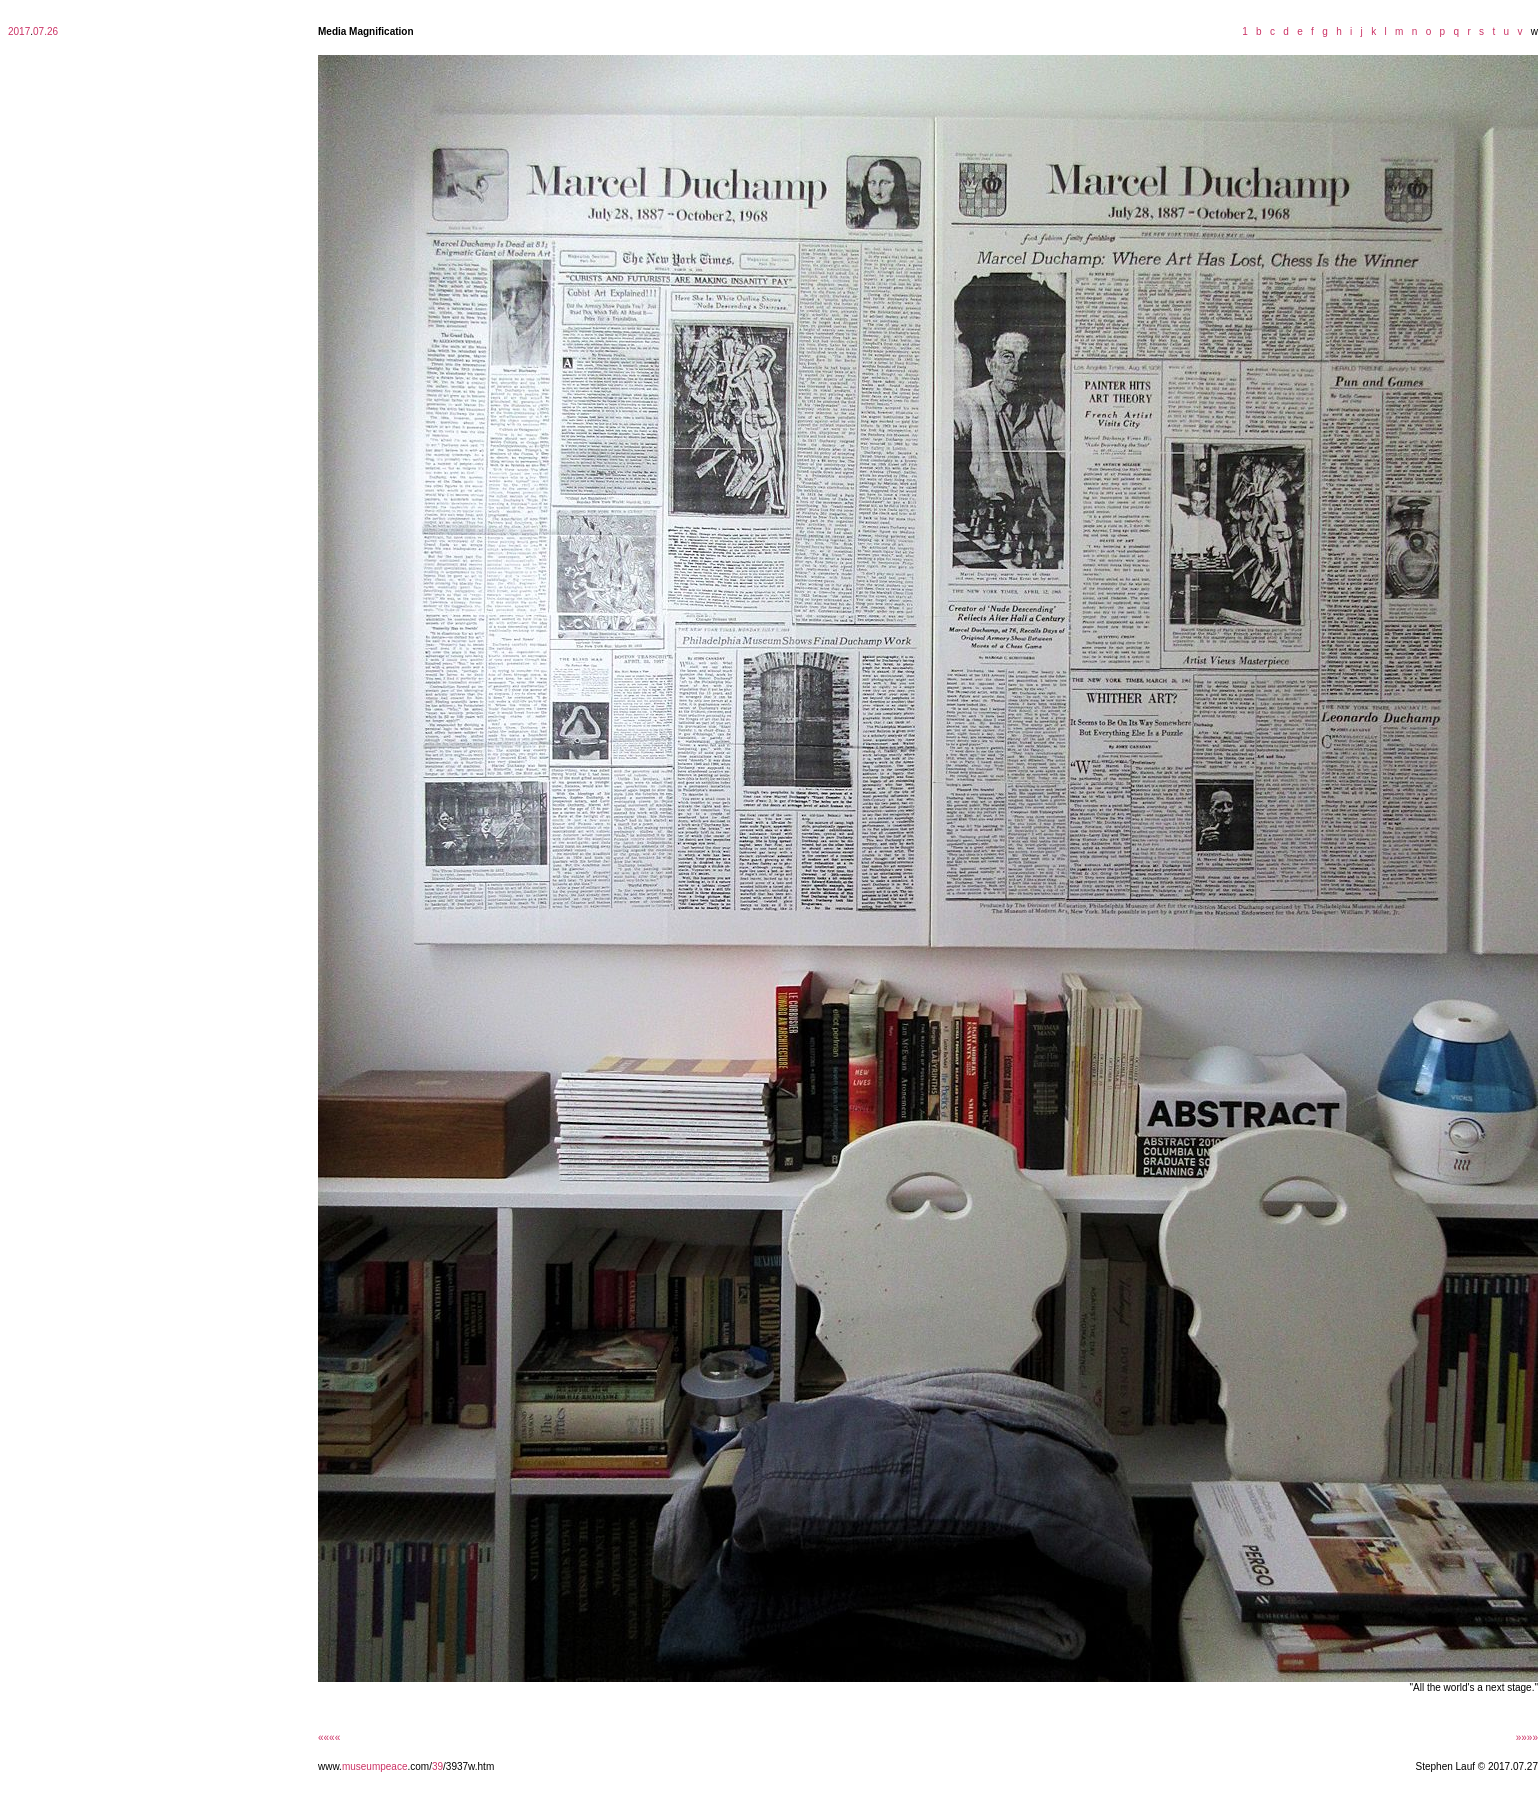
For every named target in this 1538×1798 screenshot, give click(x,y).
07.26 (45, 31)
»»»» (1527, 1737)
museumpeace (375, 1766)
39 (437, 1766)
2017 (19, 31)
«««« (329, 1737)
